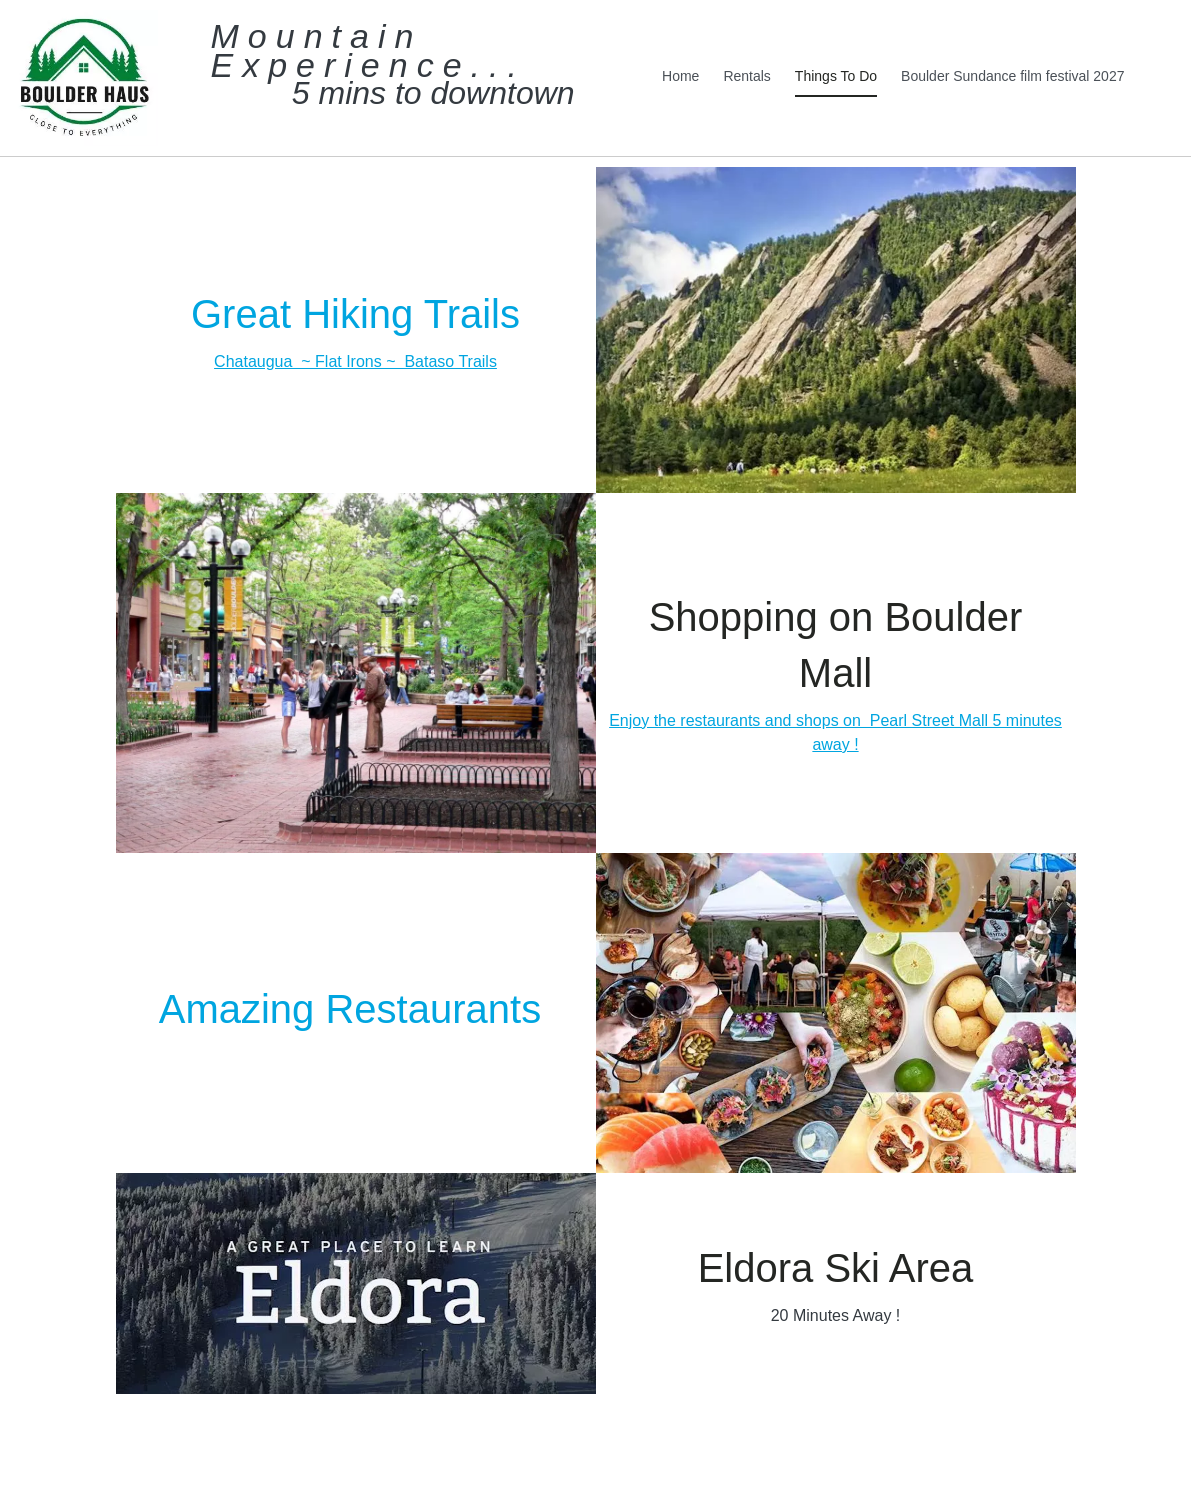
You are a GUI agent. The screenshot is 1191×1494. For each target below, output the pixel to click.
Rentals (746, 76)
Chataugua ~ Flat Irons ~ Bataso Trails (355, 361)
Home (680, 76)
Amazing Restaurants (356, 1009)
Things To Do (836, 76)
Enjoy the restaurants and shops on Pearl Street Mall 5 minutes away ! (835, 732)
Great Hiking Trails (355, 314)
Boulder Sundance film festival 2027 (1012, 76)
